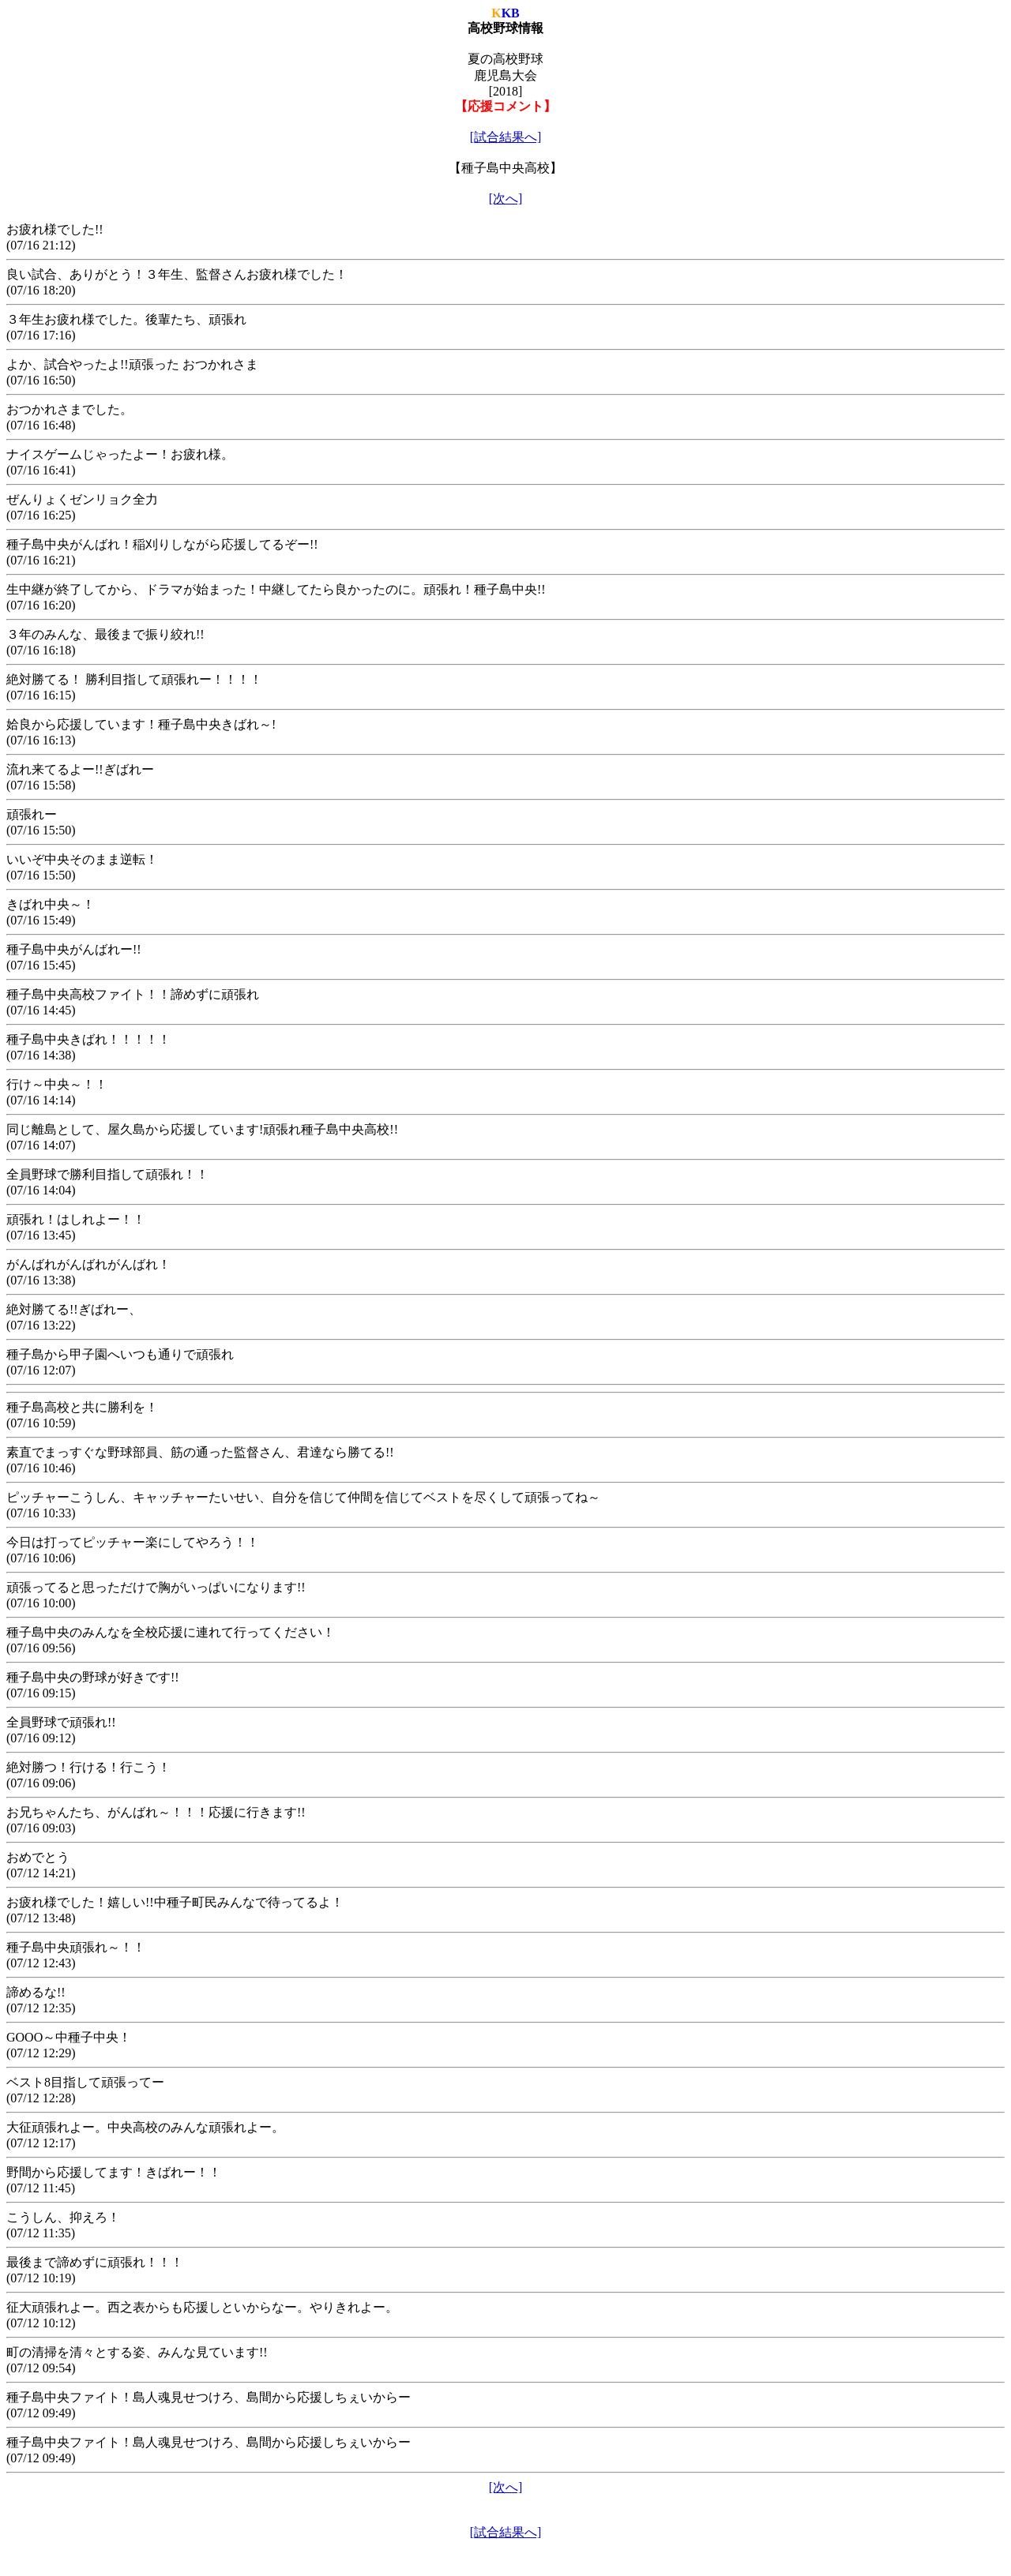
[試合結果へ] (506, 137)
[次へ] (506, 198)
